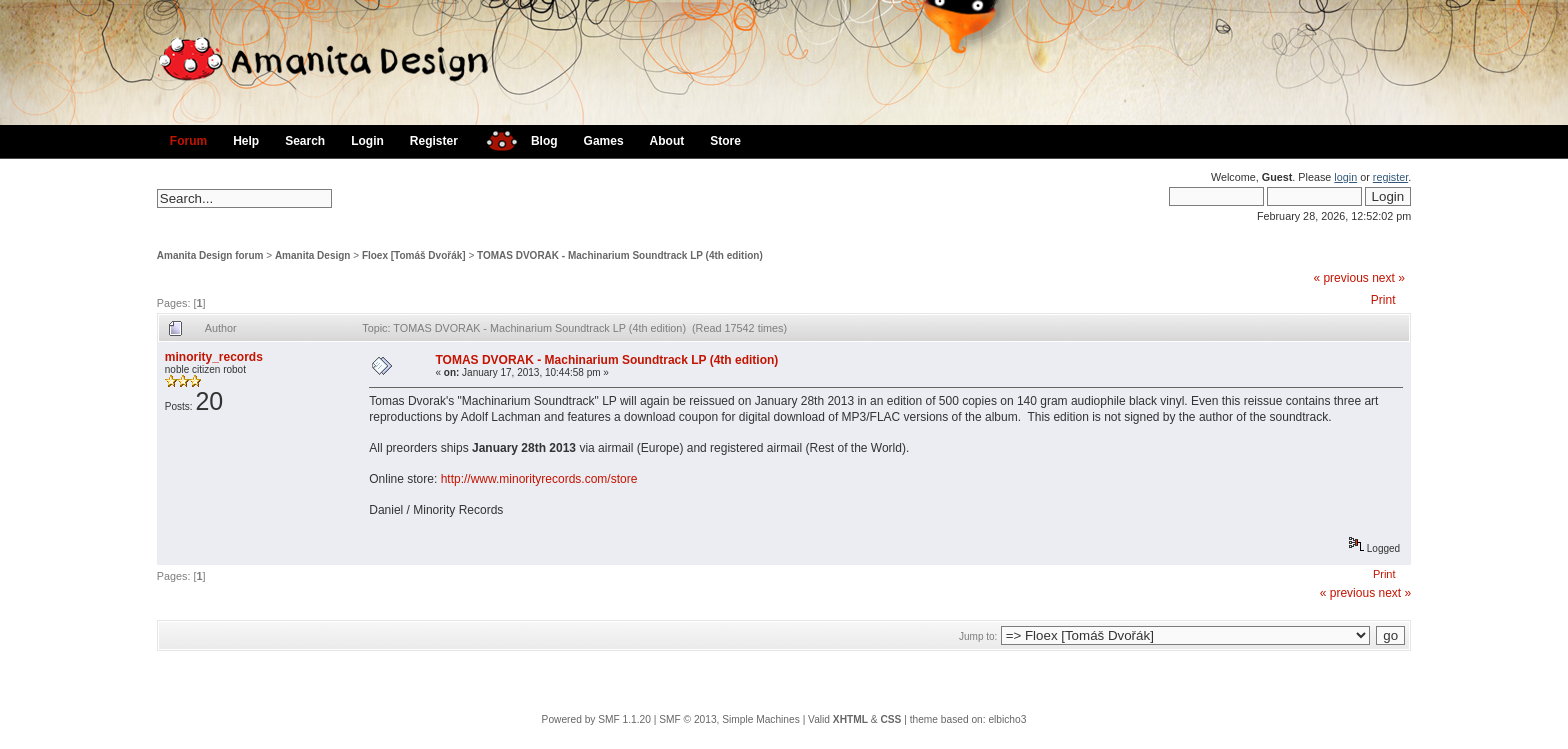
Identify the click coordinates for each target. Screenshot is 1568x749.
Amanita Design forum (210, 255)
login (1345, 177)
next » (1388, 278)
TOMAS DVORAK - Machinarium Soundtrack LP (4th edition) (620, 255)
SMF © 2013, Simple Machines (729, 719)
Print (1383, 300)
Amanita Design (313, 255)
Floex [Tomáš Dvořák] (414, 255)
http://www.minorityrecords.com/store (539, 479)
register (1390, 177)
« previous (1340, 278)
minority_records (214, 357)
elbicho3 (1007, 719)
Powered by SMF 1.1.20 (596, 719)
